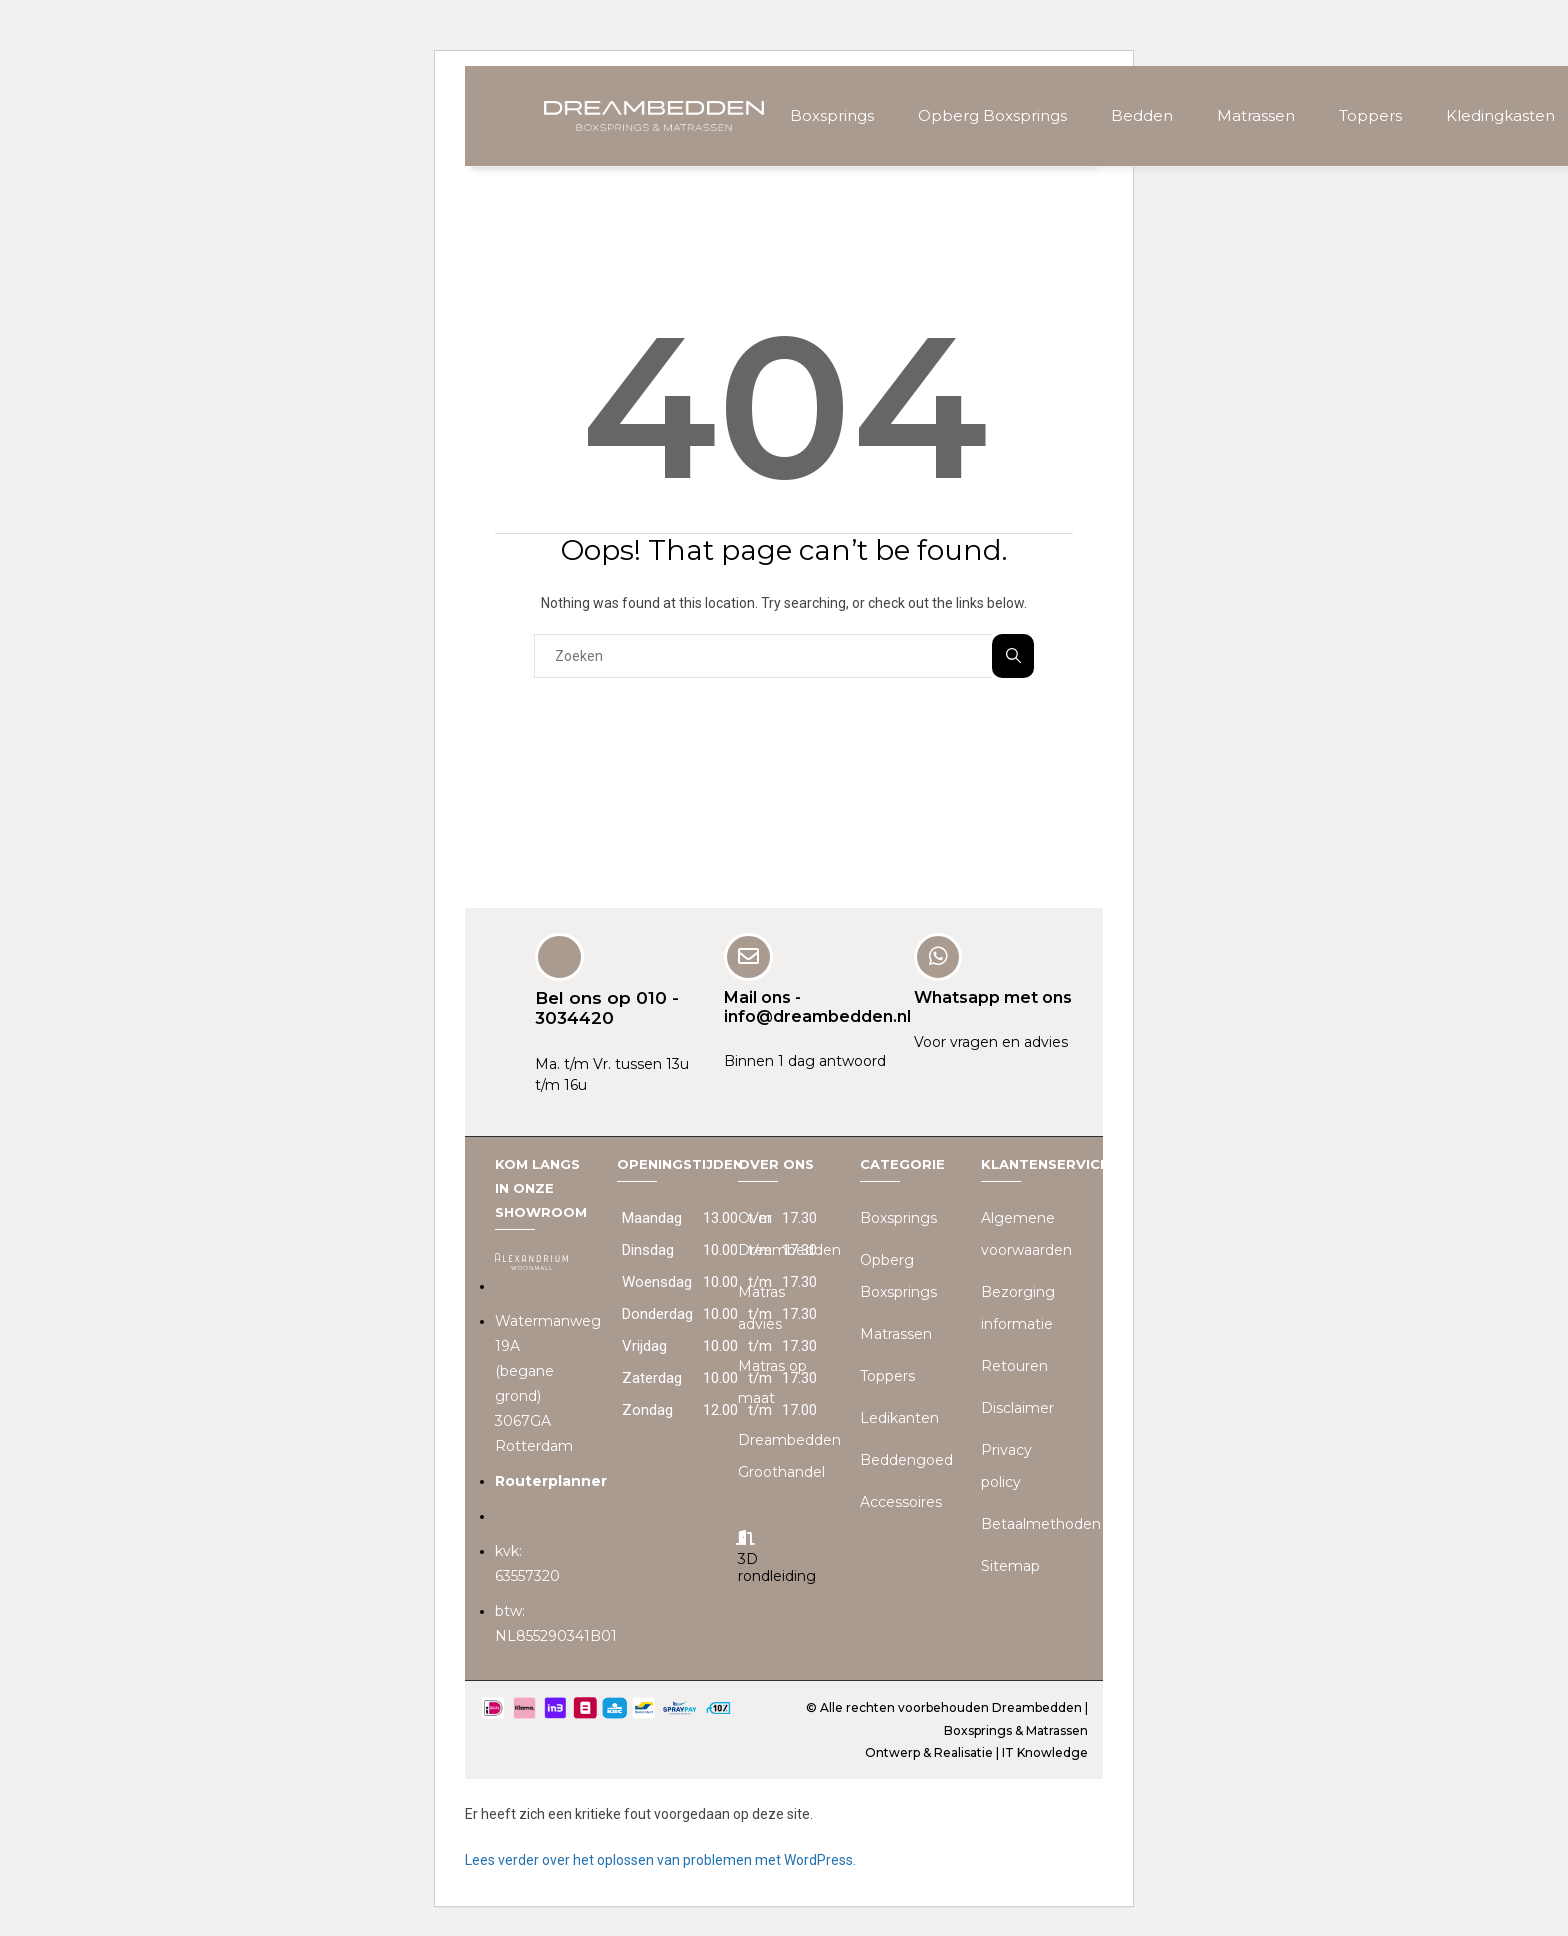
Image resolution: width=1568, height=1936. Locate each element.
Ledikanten (899, 1417)
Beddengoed (906, 1459)
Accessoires (901, 1501)
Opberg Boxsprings (992, 115)
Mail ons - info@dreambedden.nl (817, 1006)
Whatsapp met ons (993, 996)
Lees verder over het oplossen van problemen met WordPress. (660, 1859)
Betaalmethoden (1041, 1523)
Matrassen (1256, 115)
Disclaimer (1017, 1407)
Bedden (1142, 115)
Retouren (1014, 1365)
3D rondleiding (777, 1566)
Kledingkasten (1500, 115)
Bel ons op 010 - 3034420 (607, 1007)
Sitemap (1010, 1565)
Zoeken (1013, 655)
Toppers (1370, 115)
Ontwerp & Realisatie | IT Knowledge (976, 1751)
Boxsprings (832, 115)
